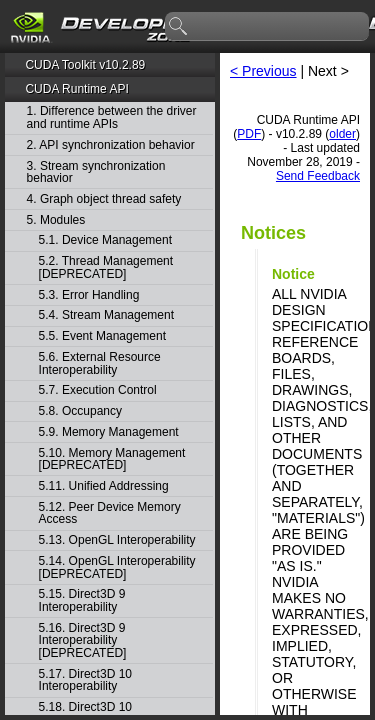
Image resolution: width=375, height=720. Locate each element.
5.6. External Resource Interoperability (100, 363)
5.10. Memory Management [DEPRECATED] (112, 459)
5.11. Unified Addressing (104, 486)
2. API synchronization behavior (111, 145)
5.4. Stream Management (106, 315)
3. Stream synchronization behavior (96, 172)
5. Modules (56, 220)
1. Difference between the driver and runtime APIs (112, 117)
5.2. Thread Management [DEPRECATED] (106, 267)
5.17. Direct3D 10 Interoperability (85, 680)
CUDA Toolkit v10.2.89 (85, 65)
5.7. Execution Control (98, 390)
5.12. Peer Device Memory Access (110, 513)
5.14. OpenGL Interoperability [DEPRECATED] (117, 567)
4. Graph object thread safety (104, 199)
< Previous (263, 71)
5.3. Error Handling (89, 295)
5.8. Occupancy (80, 411)
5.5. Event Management (102, 336)
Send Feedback (318, 176)
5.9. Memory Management (109, 432)
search (179, 27)
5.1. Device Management (105, 240)
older (342, 134)
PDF (249, 134)
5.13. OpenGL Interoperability (117, 540)
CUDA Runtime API (76, 89)
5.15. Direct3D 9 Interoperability (82, 600)
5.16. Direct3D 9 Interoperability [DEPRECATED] (83, 641)
